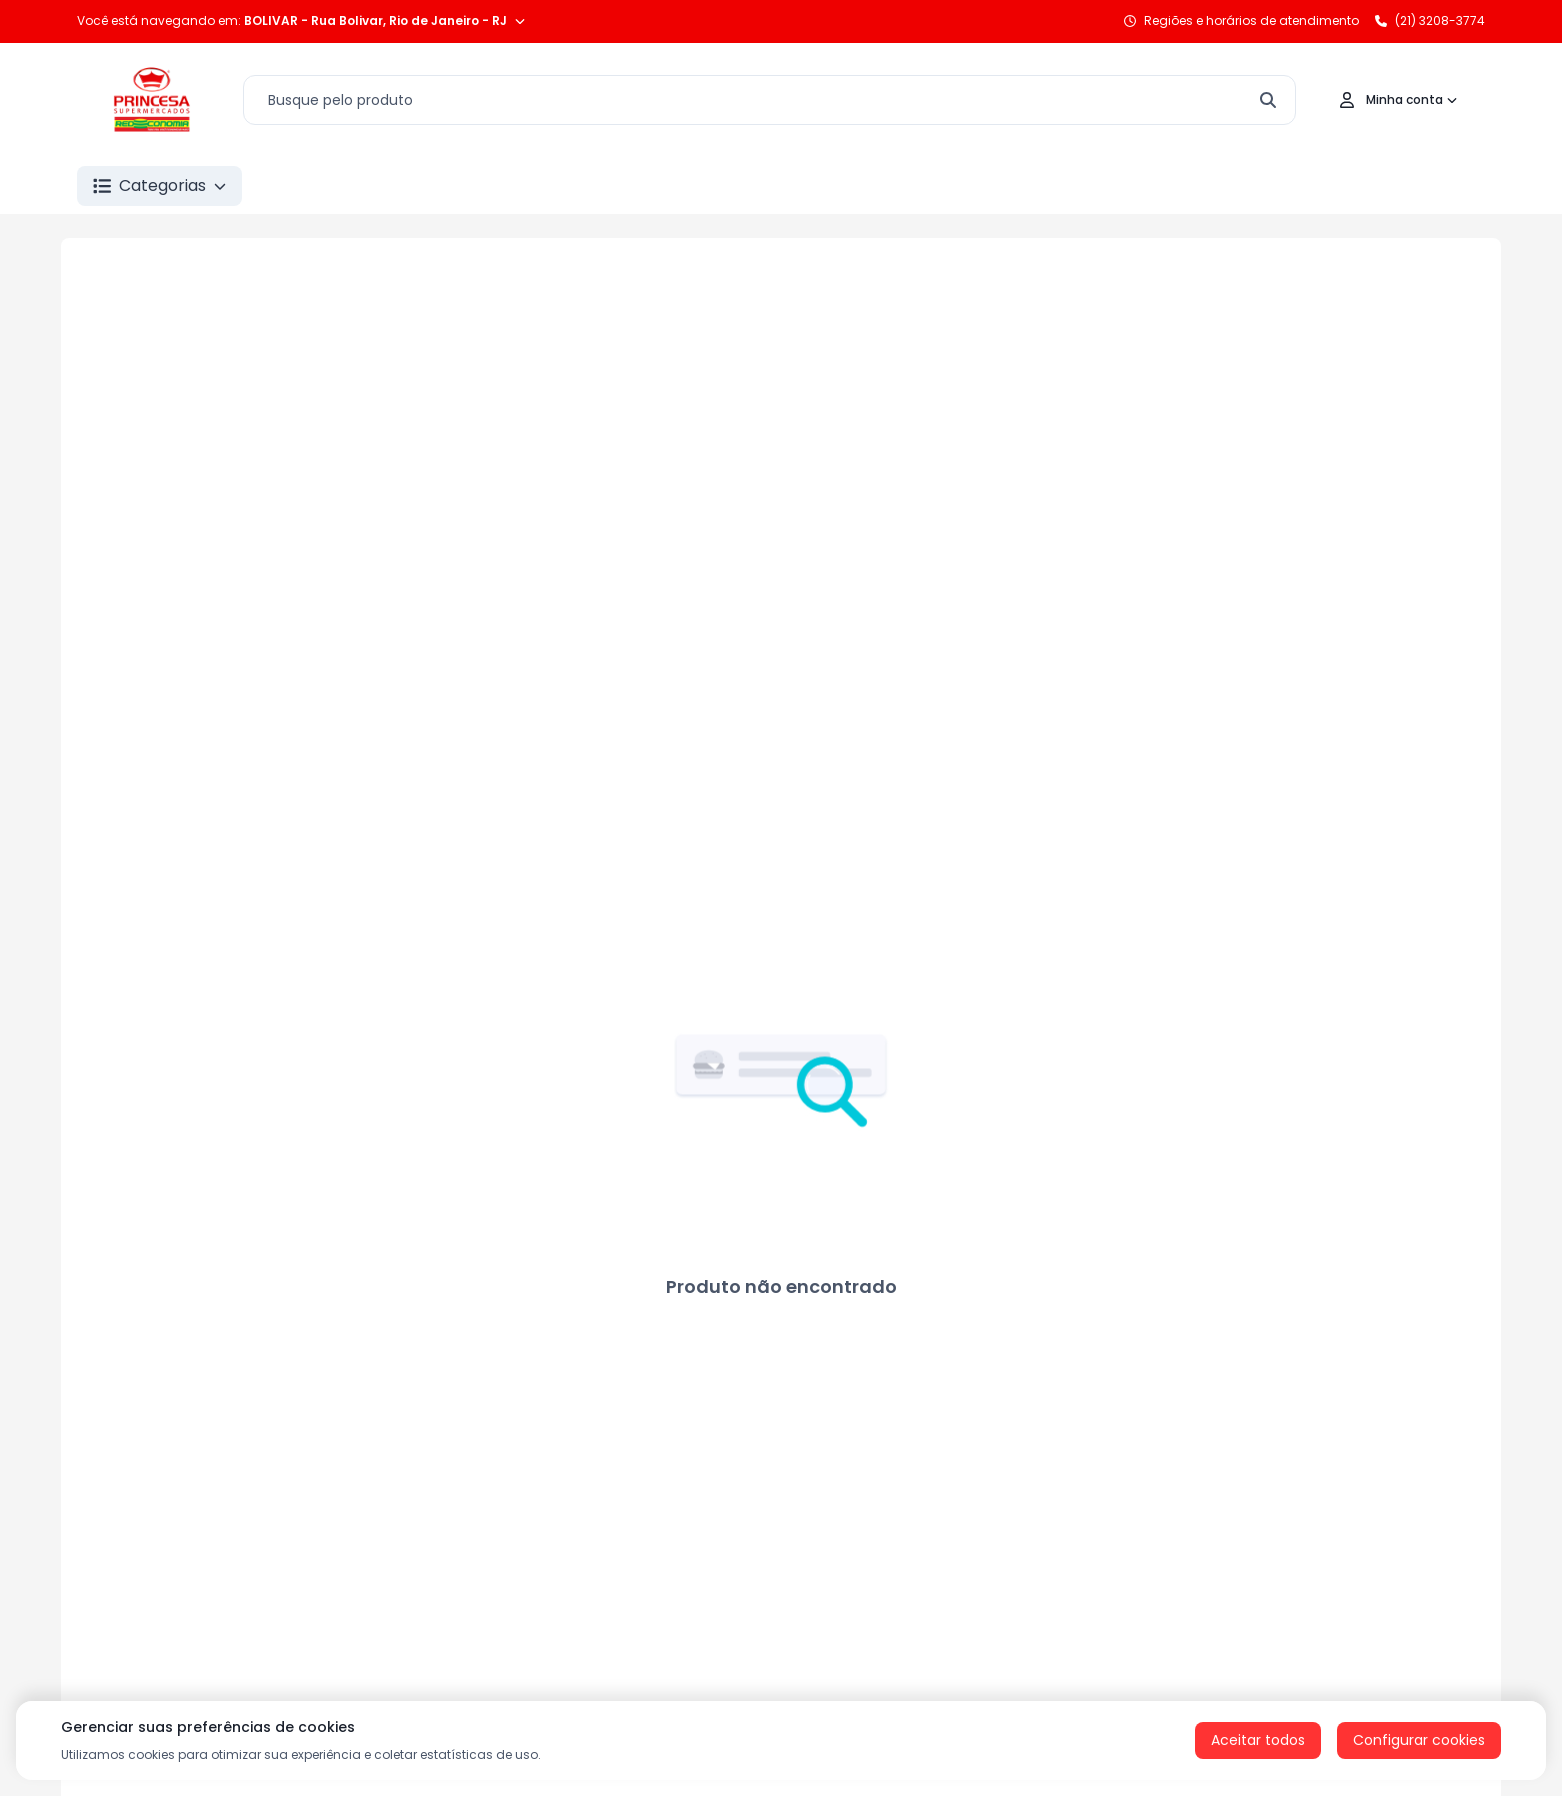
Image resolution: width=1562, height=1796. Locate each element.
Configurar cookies (1419, 1740)
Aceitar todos (1258, 1740)
